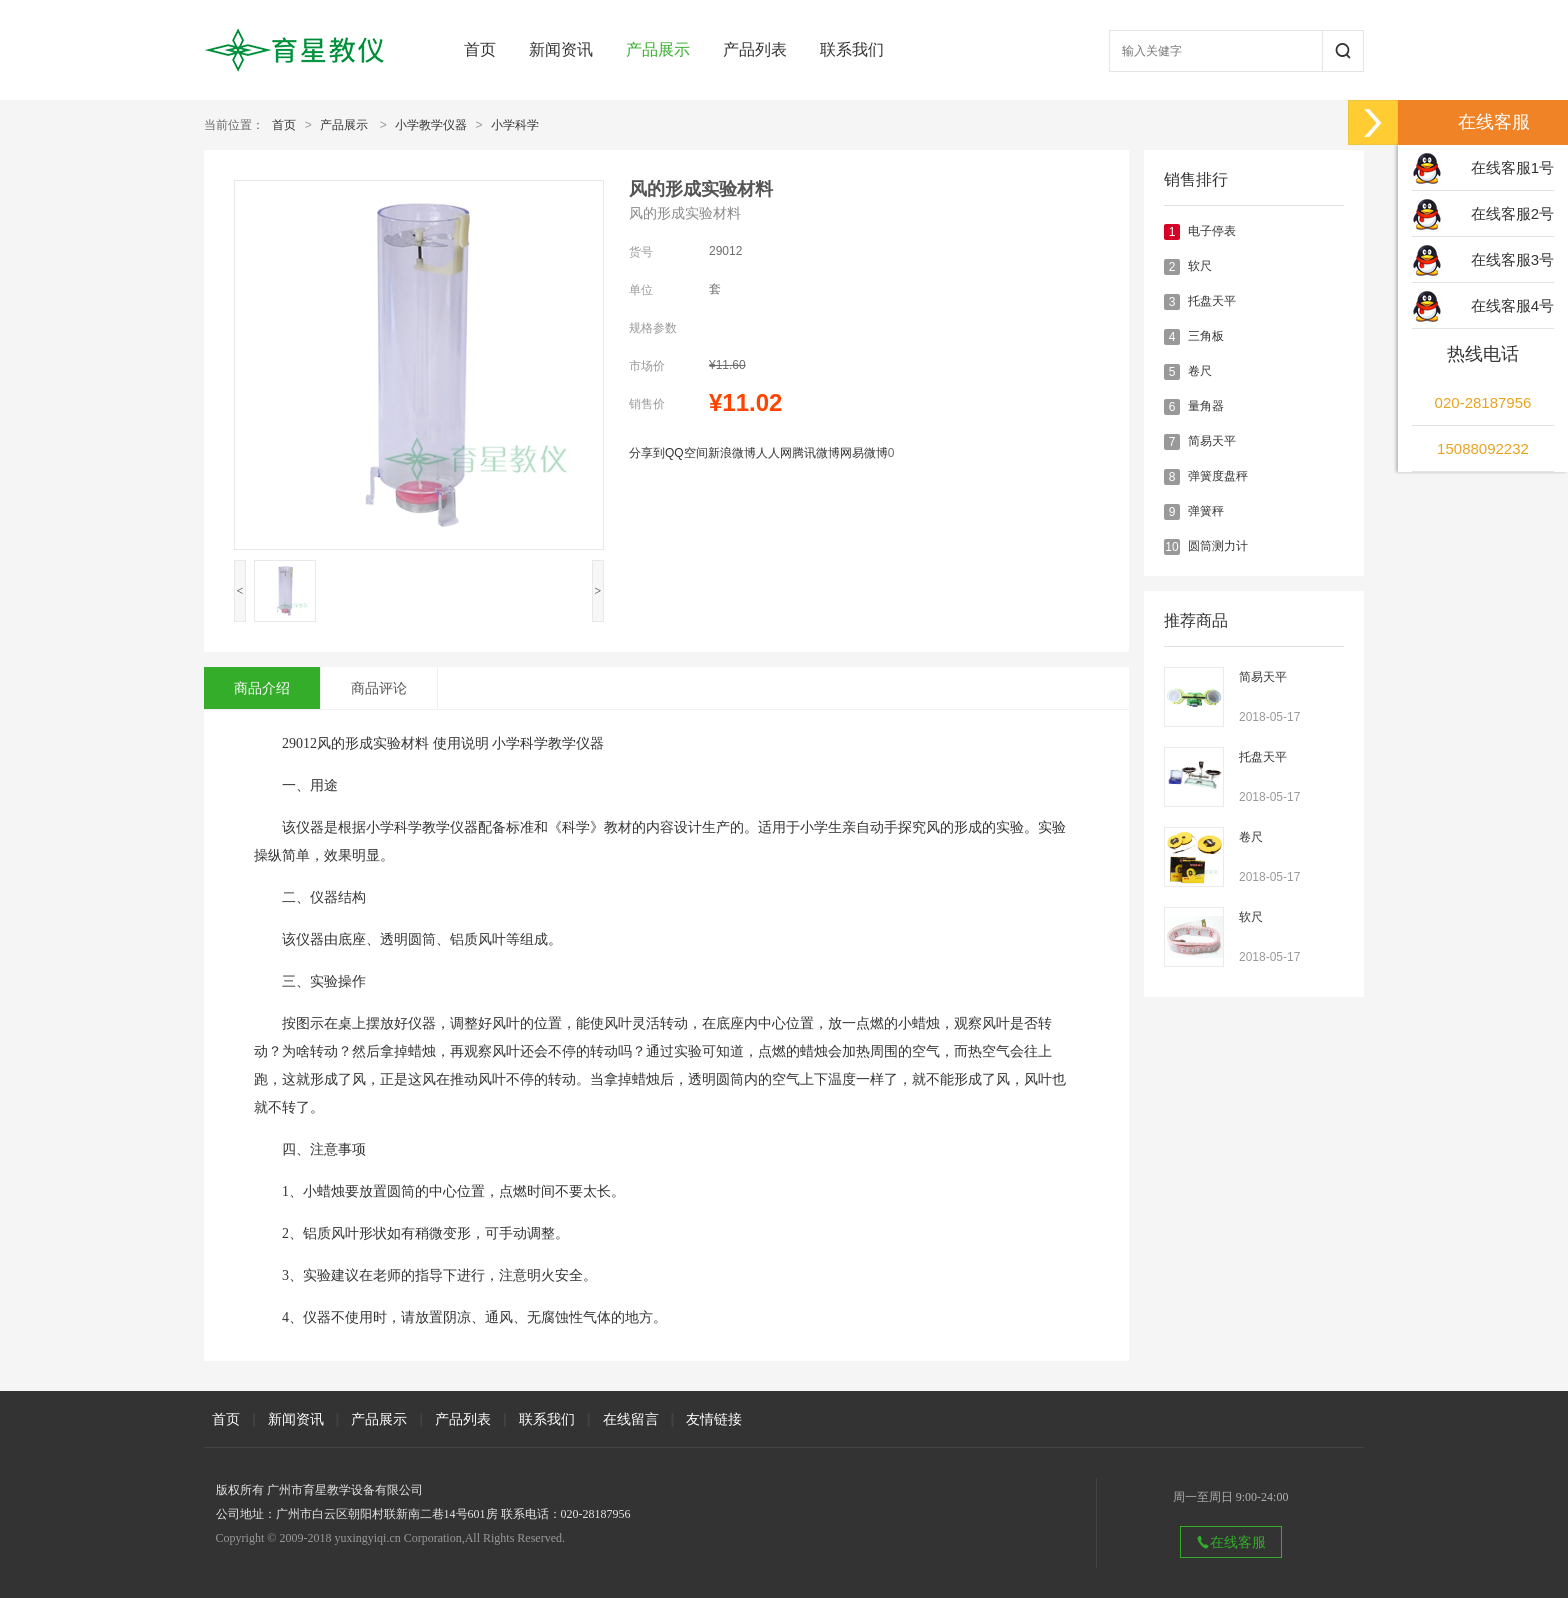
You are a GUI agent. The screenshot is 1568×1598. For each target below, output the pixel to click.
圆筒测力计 (1218, 546)
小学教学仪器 (431, 125)
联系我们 (852, 49)
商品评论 (379, 688)
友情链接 (714, 1419)
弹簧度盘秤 (1218, 476)
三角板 (1206, 336)
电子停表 (1212, 231)
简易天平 (1212, 441)
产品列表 (755, 49)
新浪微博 (732, 453)
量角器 (1206, 406)
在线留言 (631, 1419)
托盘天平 (1212, 301)
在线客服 (1231, 1542)
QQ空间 (686, 453)
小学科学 (515, 125)
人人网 (774, 453)
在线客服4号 (1512, 305)
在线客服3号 (1512, 259)
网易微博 (864, 453)
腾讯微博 (816, 453)
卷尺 (1200, 371)
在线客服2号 (1512, 213)
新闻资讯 (561, 49)
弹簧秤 (1206, 511)
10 (1171, 547)
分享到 (647, 453)
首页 (480, 49)
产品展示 (658, 49)
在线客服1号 (1512, 167)
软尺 (1200, 266)
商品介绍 (262, 688)
